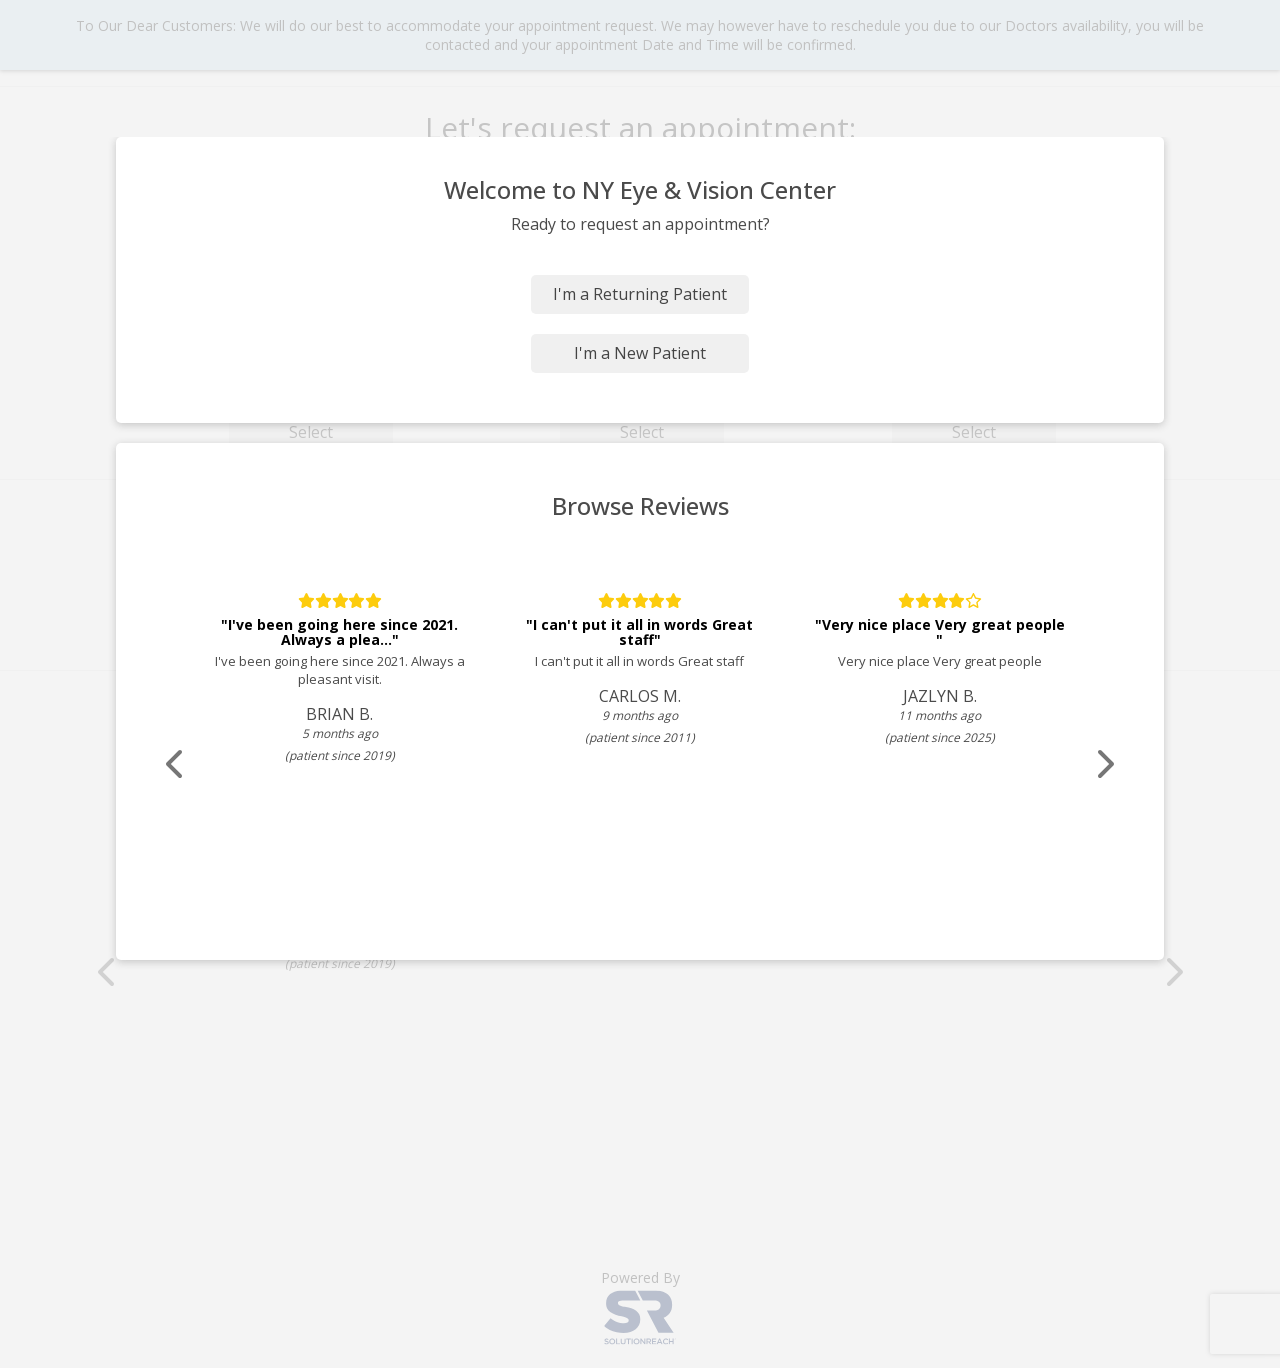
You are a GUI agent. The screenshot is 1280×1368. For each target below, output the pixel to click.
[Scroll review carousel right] (1105, 764)
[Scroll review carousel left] (175, 764)
